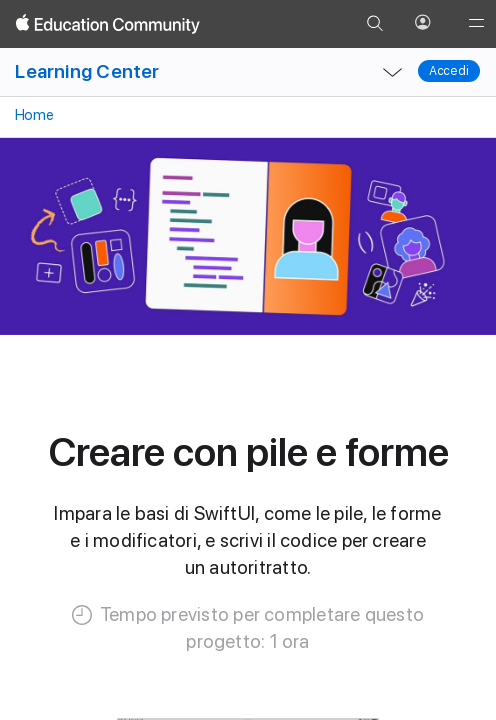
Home (32, 115)
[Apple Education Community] (108, 24)
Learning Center (87, 71)
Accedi (449, 71)
